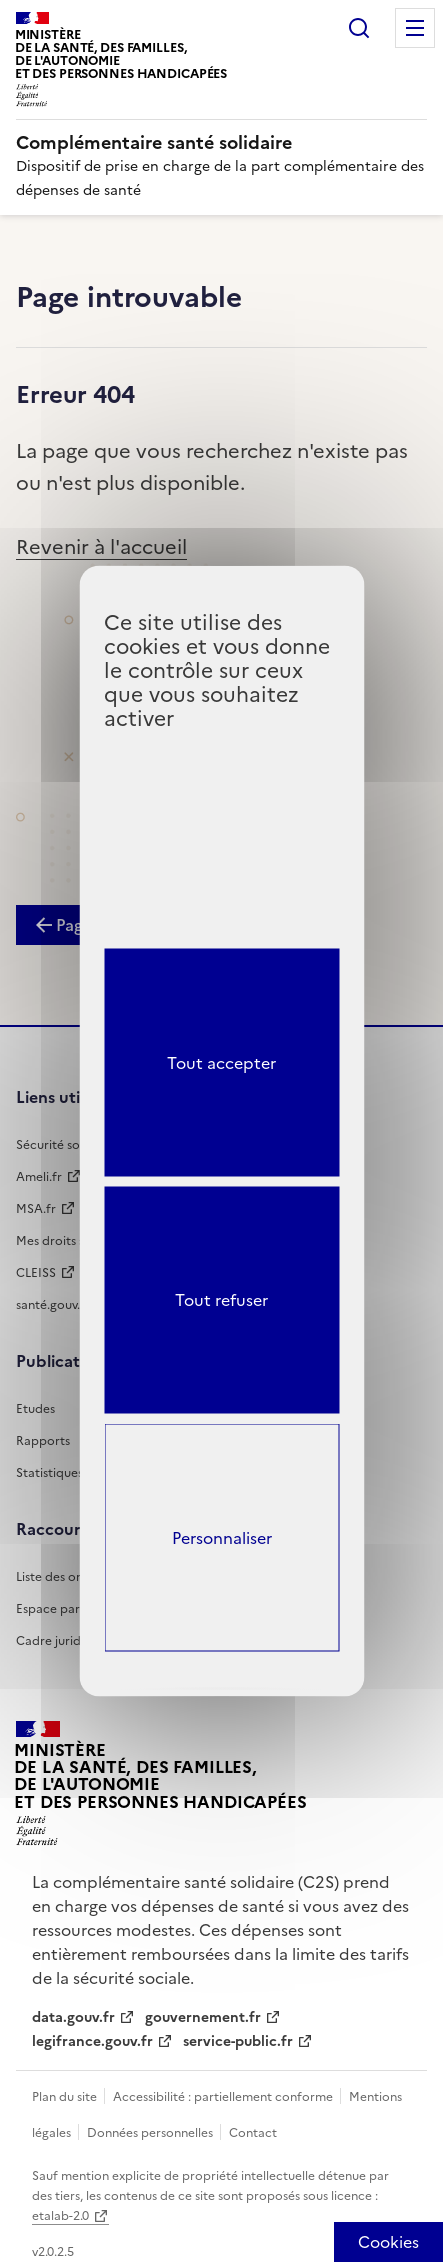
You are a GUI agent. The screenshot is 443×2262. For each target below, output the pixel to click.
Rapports (43, 1441)
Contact (253, 2133)
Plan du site (66, 2097)
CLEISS (36, 1273)
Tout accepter (221, 1062)
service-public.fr (238, 2041)
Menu (415, 28)
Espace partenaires (71, 1609)
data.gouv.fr (73, 2017)
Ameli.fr (39, 1177)
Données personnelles (151, 2133)
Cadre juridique (61, 1641)
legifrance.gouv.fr (92, 2041)
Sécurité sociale (61, 1145)
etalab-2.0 (60, 2216)
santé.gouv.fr (53, 1305)
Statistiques (49, 1473)
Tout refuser (221, 1300)
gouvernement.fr (203, 2017)
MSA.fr (36, 1209)
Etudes (35, 1409)
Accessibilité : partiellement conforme (224, 2097)
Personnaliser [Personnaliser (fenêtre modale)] (222, 1538)
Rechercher (359, 28)
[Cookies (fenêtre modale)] (388, 2242)
